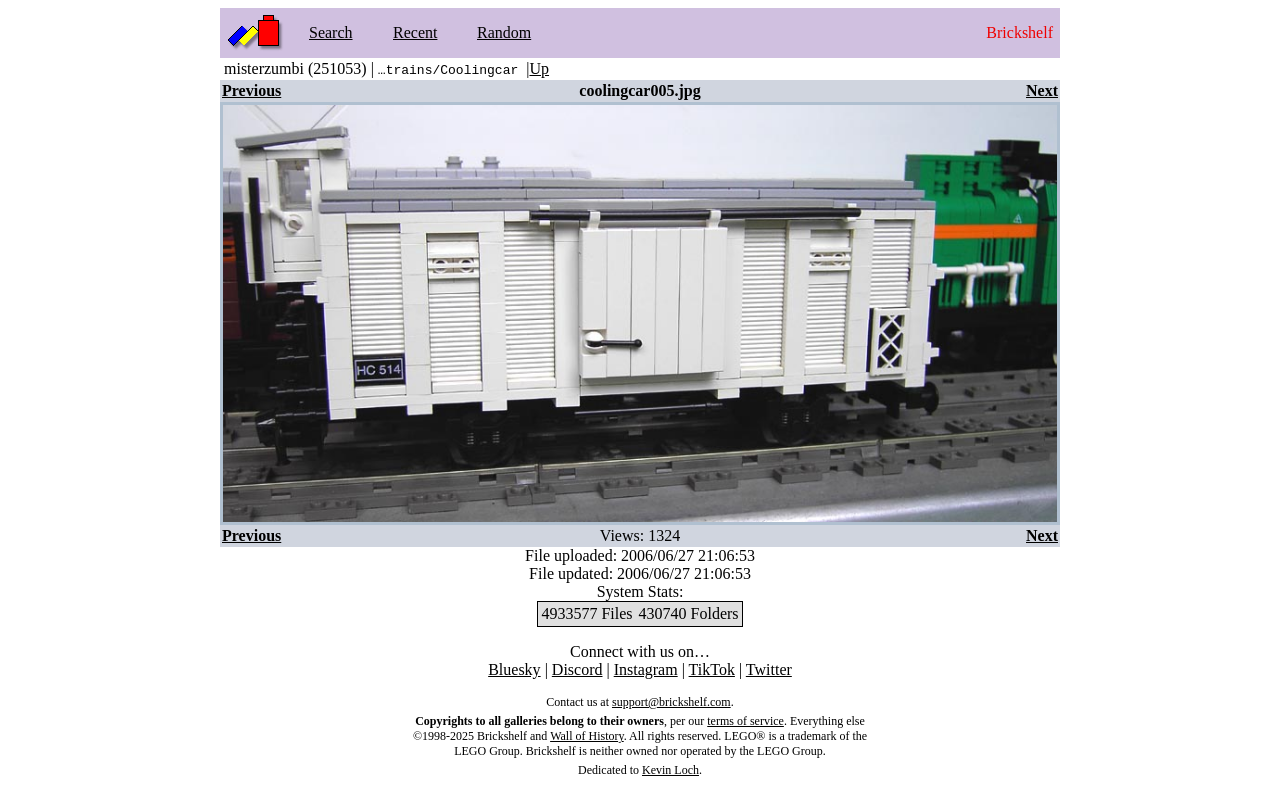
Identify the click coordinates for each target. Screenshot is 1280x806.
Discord (577, 669)
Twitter (769, 669)
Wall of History (587, 736)
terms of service (745, 721)
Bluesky (514, 669)
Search (331, 32)
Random (504, 32)
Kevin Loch (670, 770)
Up (539, 68)
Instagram (646, 669)
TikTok (712, 669)
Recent (415, 32)
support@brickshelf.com (671, 702)
